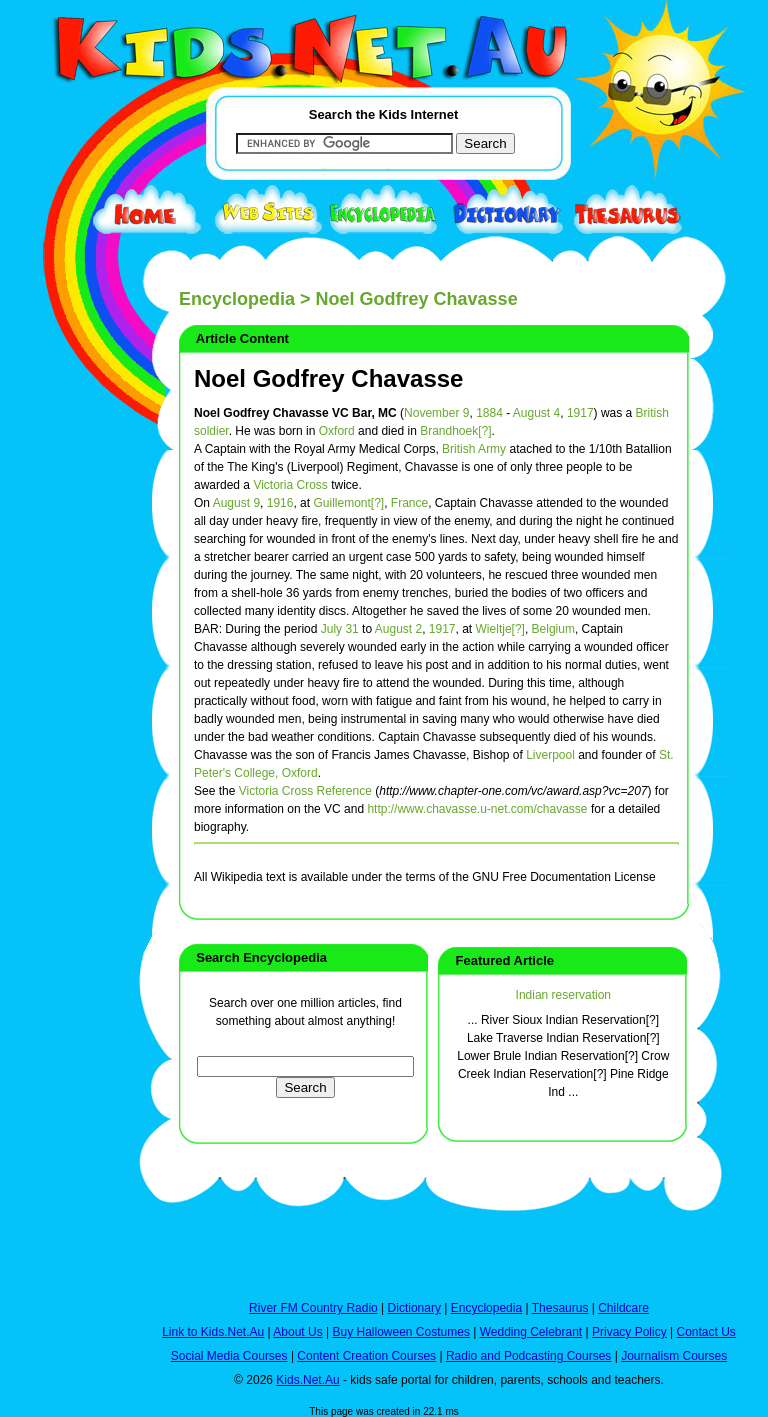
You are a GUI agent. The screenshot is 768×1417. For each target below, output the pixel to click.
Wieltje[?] (500, 629)
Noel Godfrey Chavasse (328, 378)
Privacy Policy (629, 1332)
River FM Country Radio (313, 1308)
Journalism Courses (674, 1356)
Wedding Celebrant (531, 1332)
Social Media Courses (229, 1356)
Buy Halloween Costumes (400, 1332)
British (652, 413)
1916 (280, 503)
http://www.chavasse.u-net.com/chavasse (477, 809)
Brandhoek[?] (455, 431)
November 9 (436, 413)
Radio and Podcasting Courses (528, 1356)
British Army (474, 449)
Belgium (553, 629)
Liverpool (550, 755)
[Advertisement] (69, 732)
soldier (211, 431)
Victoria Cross (290, 485)
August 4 (536, 413)
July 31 (340, 629)
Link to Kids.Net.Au (213, 1332)
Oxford (337, 431)
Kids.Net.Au (307, 1380)
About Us (297, 1332)
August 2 (398, 629)
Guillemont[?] (348, 503)
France (409, 503)
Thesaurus (560, 1308)
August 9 (236, 503)
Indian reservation (563, 995)
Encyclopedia (237, 299)
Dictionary (414, 1308)
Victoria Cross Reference (305, 791)
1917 (580, 413)
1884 (489, 413)
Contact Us (705, 1332)
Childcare (623, 1308)
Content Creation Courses (366, 1356)
